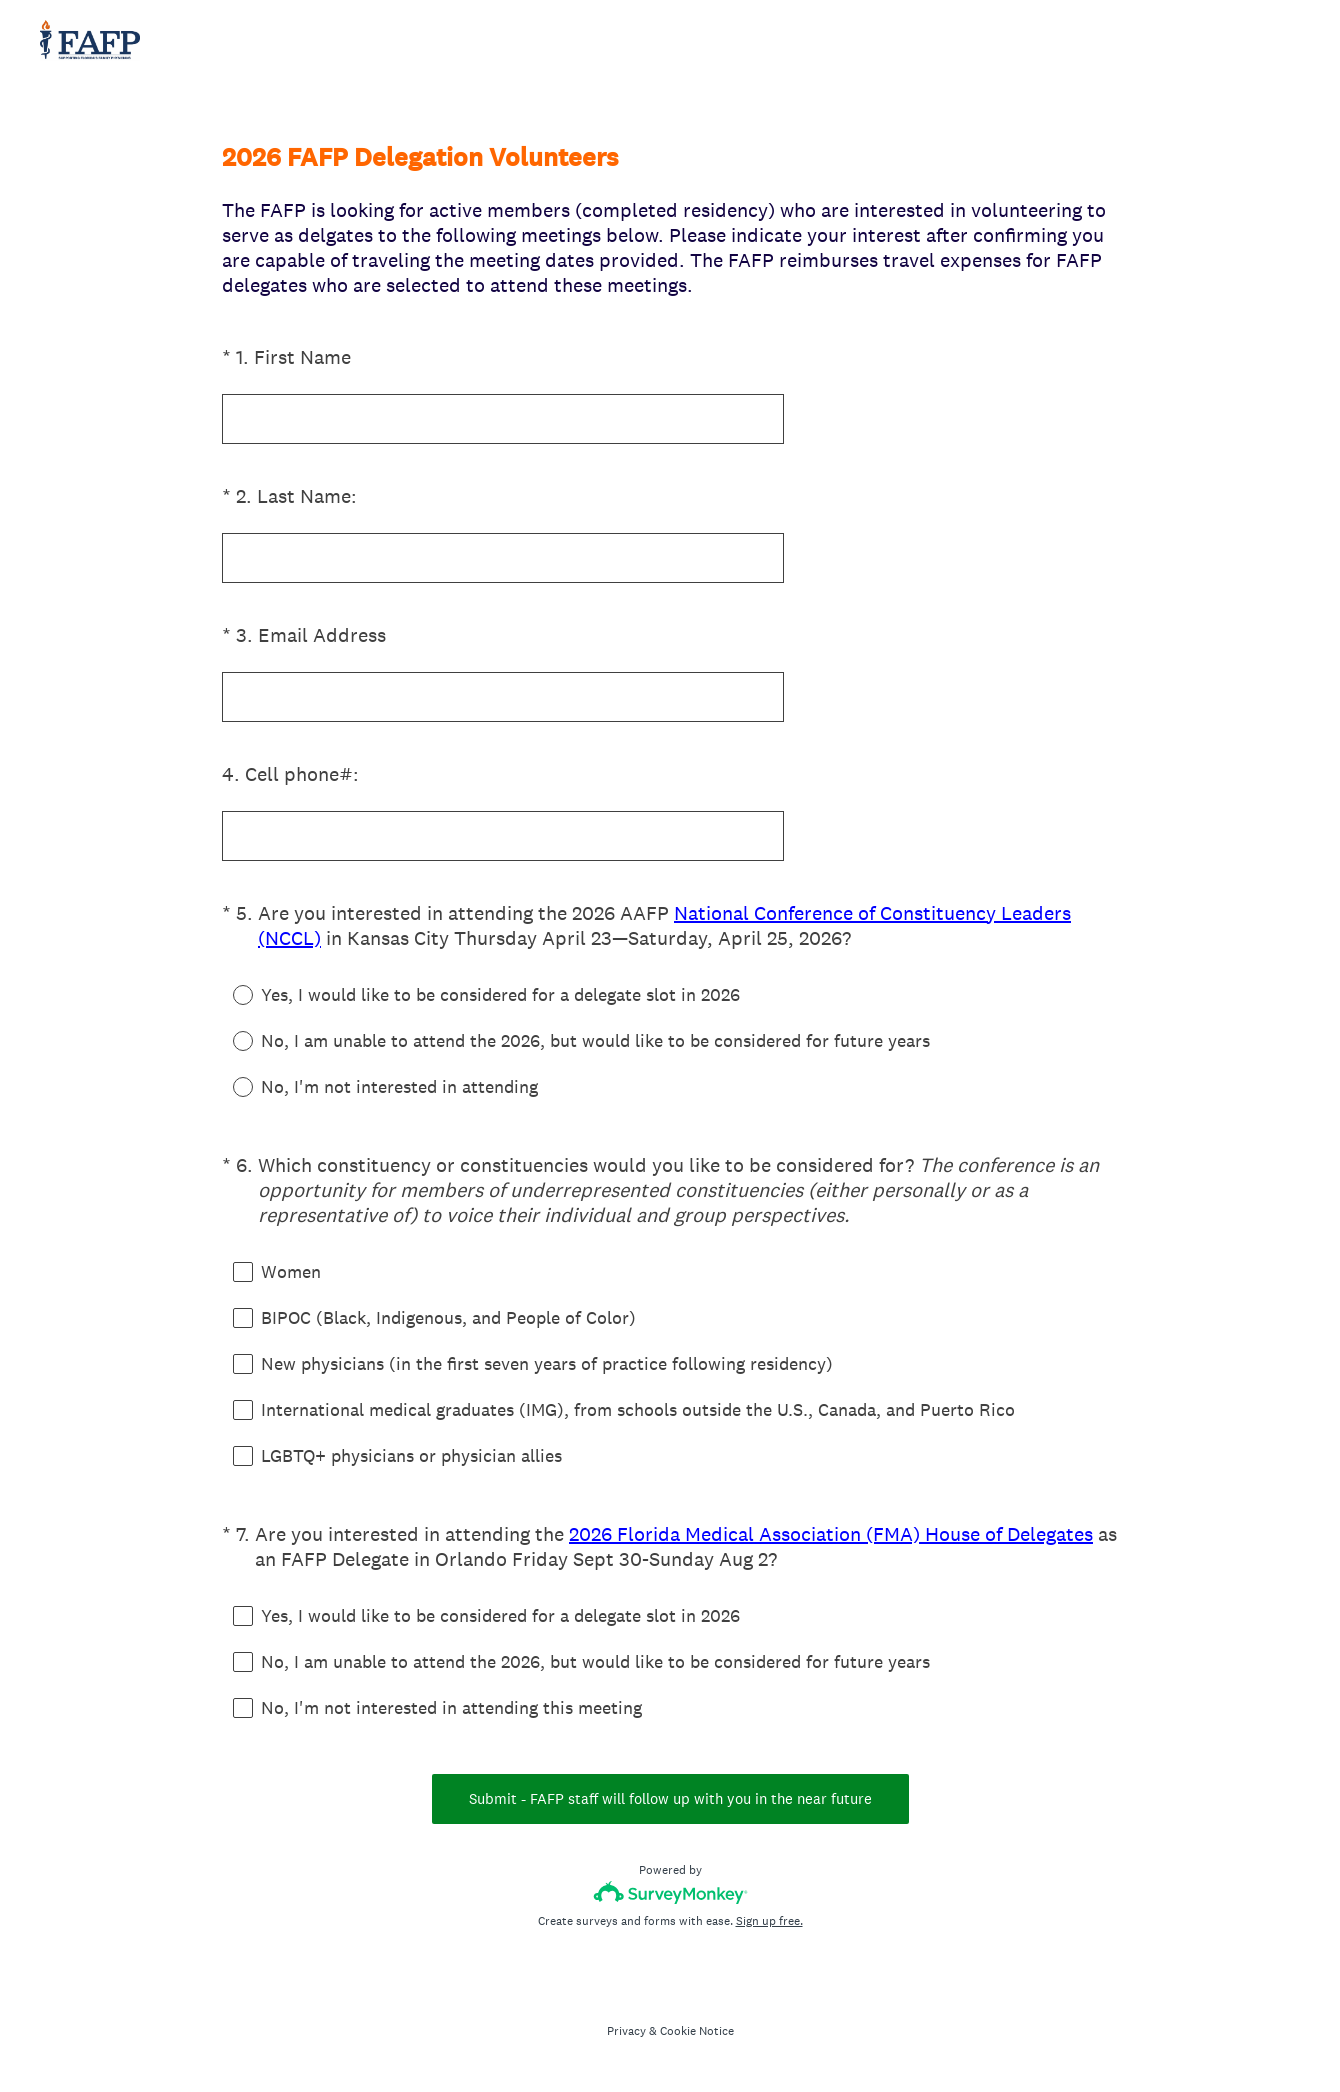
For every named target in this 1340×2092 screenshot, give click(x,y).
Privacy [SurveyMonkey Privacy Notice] (626, 2031)
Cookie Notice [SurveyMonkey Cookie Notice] (697, 2031)
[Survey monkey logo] (670, 1892)
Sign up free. (769, 1921)
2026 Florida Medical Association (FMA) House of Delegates (831, 1534)
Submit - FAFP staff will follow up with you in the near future (670, 1798)
